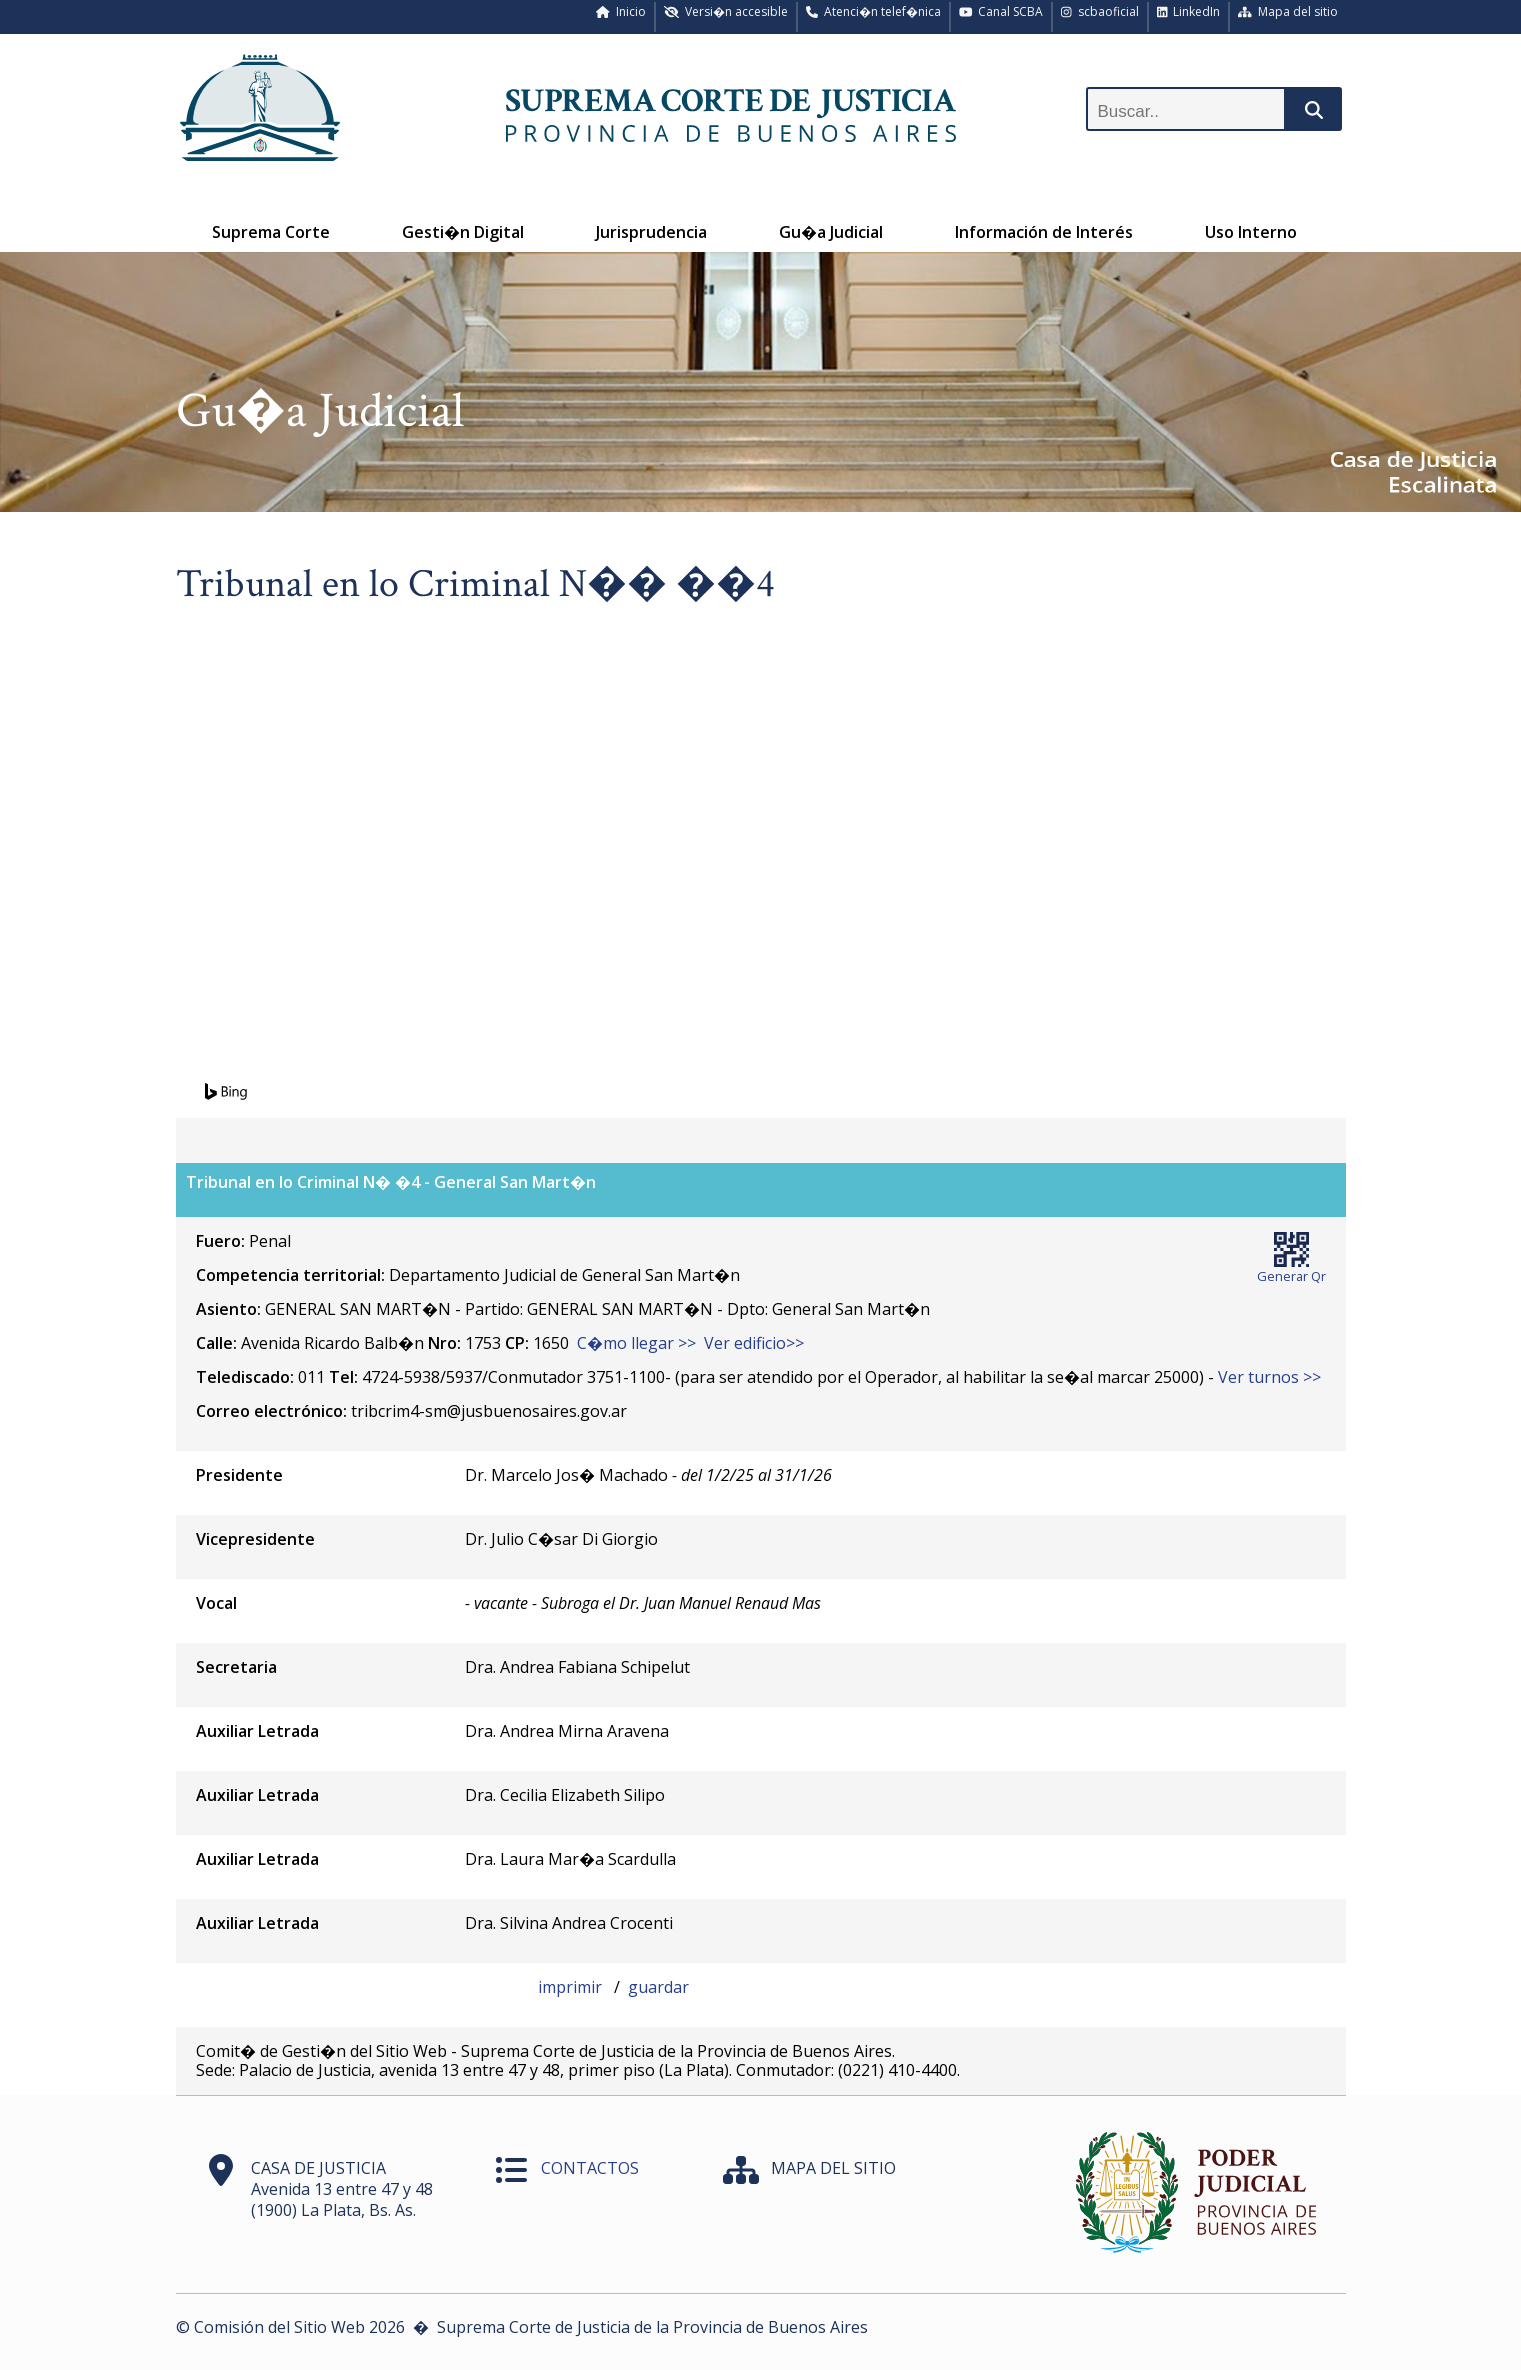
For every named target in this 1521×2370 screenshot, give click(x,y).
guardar (658, 1987)
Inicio (621, 11)
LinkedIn (1189, 11)
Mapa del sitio (1288, 11)
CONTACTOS (590, 2168)
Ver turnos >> (1269, 1377)
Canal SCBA (1001, 11)
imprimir (572, 1987)
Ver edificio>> (754, 1343)
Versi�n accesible (726, 11)
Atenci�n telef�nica (873, 11)
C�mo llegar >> (636, 1343)
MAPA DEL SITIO (833, 2168)
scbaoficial (1100, 11)
